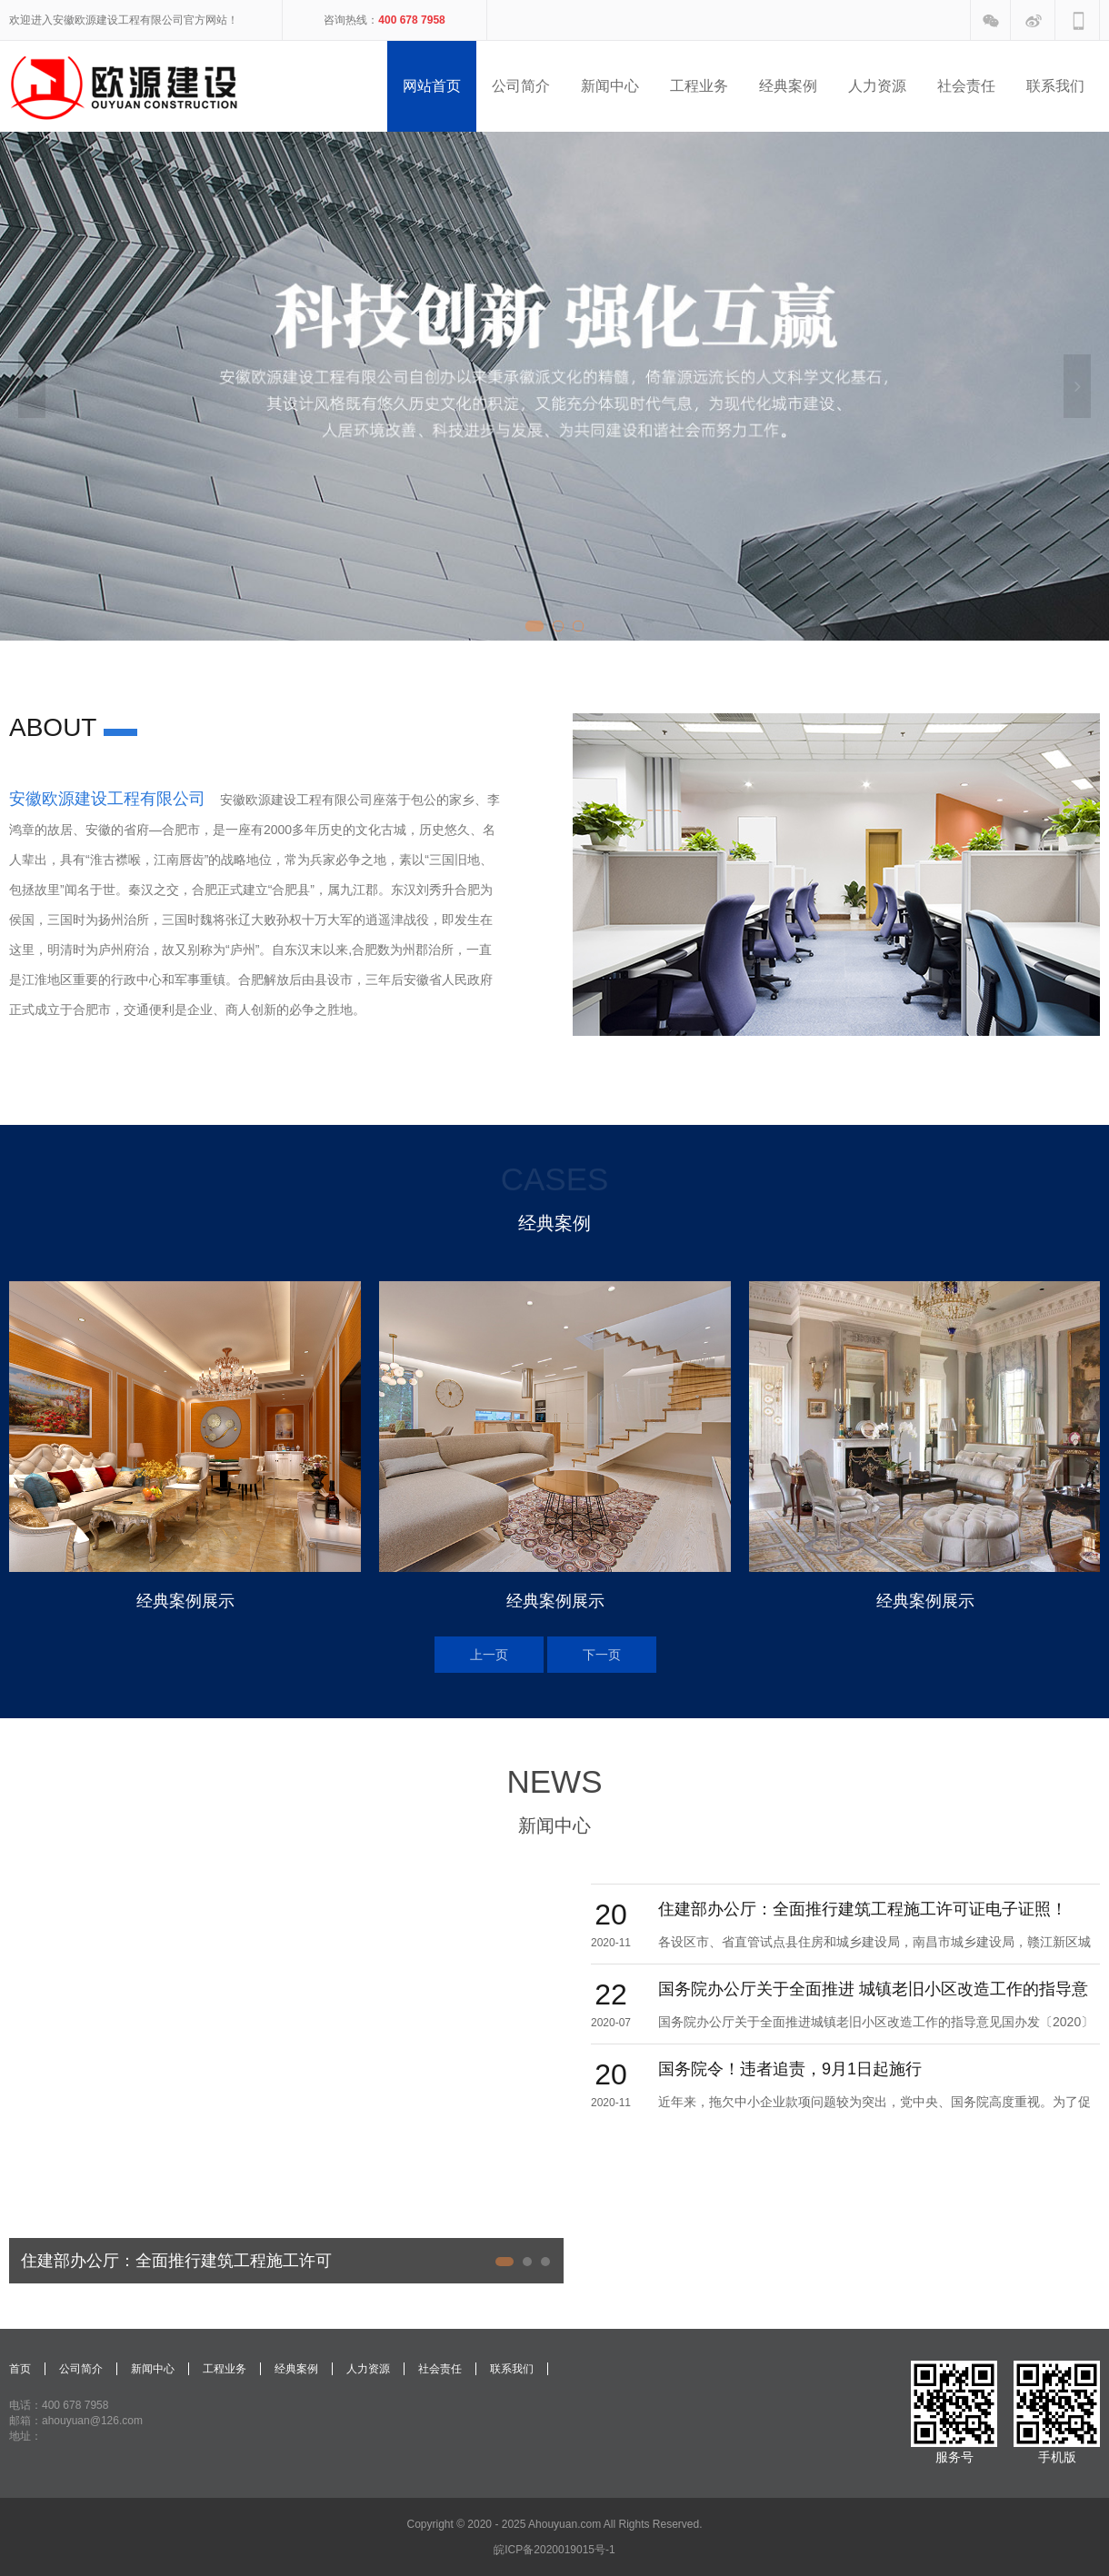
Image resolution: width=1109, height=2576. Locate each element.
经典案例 (296, 2368)
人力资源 (368, 2368)
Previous (31, 386)
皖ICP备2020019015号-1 (554, 2549)
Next (1077, 386)
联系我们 (512, 2368)
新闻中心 (153, 2368)
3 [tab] (578, 626)
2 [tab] (558, 626)
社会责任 (440, 2368)
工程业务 (224, 2368)
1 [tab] (534, 626)
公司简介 (81, 2368)
